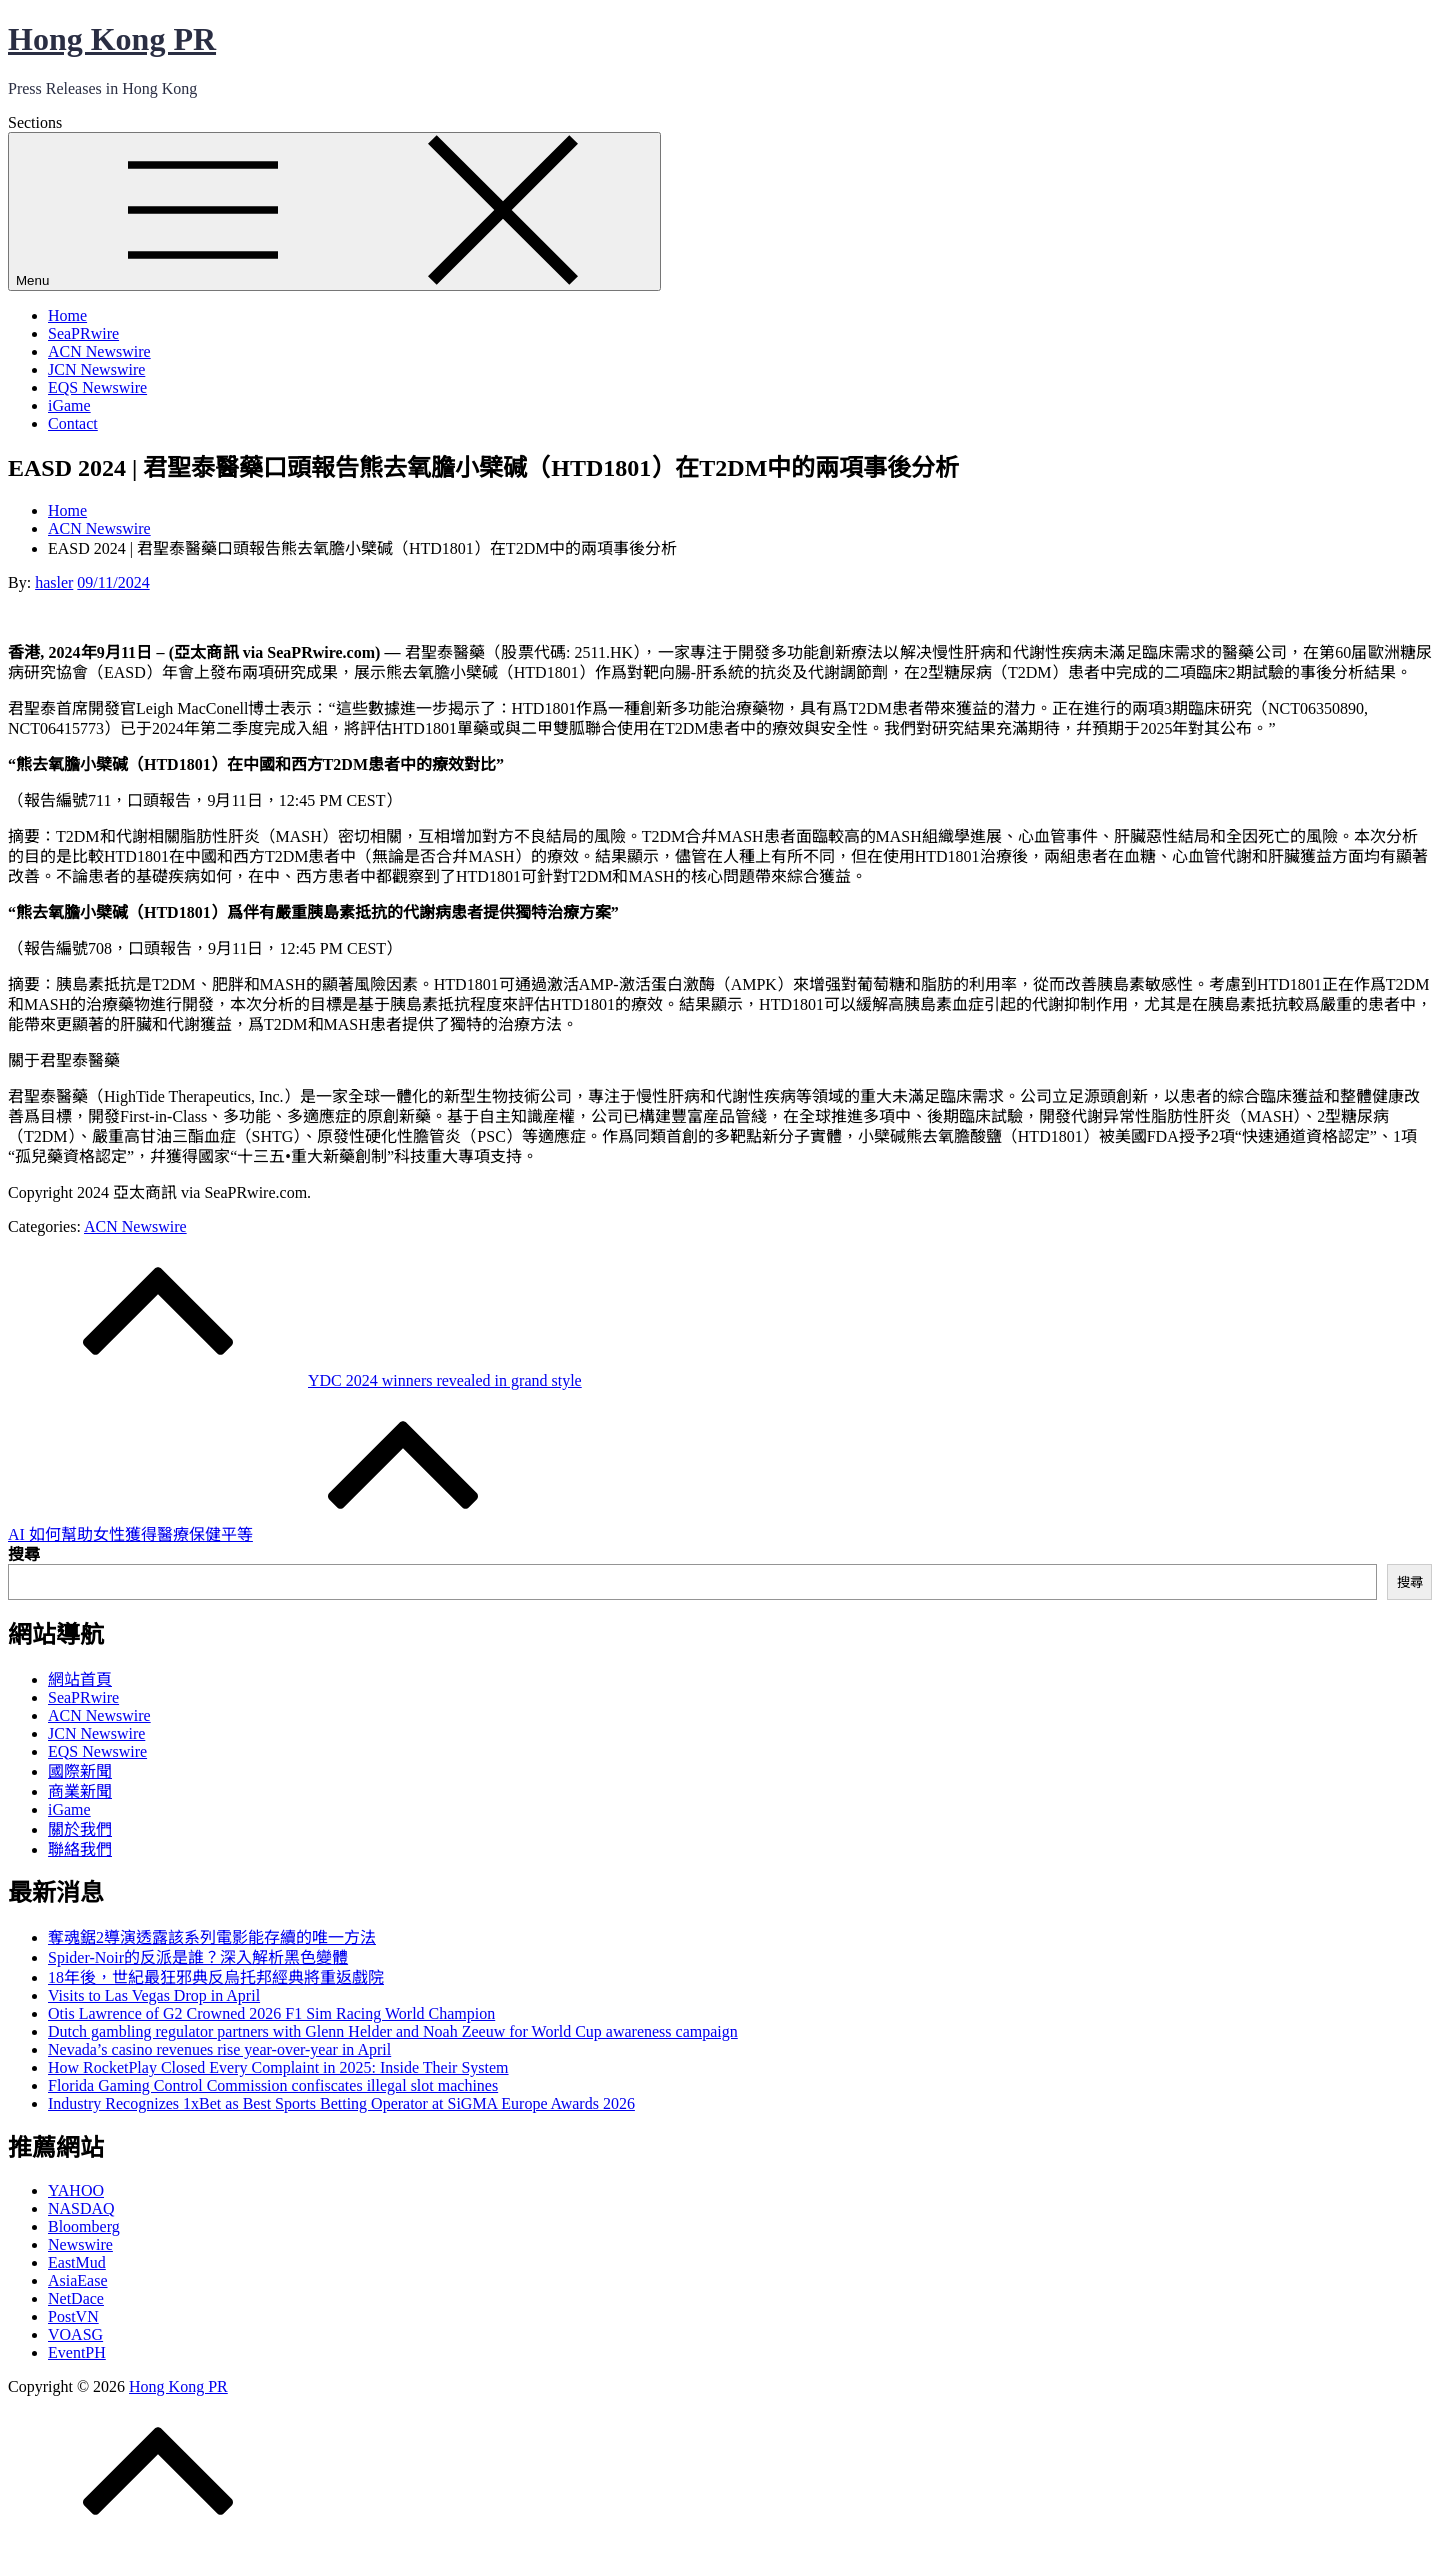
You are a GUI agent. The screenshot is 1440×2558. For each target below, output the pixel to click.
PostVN (73, 2316)
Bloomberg (84, 2226)
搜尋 (24, 1554)
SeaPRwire (83, 333)
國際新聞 (80, 1771)
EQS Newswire (97, 387)
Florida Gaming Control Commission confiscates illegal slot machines (273, 2085)
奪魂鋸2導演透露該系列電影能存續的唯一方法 (212, 1937)
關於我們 (80, 1829)
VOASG (75, 2334)
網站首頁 (80, 1679)
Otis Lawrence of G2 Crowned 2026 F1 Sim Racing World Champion (271, 2013)
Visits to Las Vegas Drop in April (154, 1995)
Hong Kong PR (112, 39)
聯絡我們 (80, 1849)
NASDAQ (81, 2208)
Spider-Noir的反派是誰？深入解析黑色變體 (198, 1957)
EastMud (77, 2262)
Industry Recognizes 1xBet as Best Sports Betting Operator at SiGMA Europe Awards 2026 (341, 2103)
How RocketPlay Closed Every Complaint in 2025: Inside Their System (278, 2067)
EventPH (77, 2352)
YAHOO (76, 2190)
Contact (73, 423)
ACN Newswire (99, 351)
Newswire (80, 2244)
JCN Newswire (96, 369)
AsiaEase (78, 2280)
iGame (69, 405)
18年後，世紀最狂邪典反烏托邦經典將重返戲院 (216, 1977)
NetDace (76, 2298)
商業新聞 (80, 1791)
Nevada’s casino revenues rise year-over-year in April (219, 2049)
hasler (54, 582)
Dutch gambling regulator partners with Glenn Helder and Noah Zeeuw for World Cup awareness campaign (393, 2031)
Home (67, 315)
